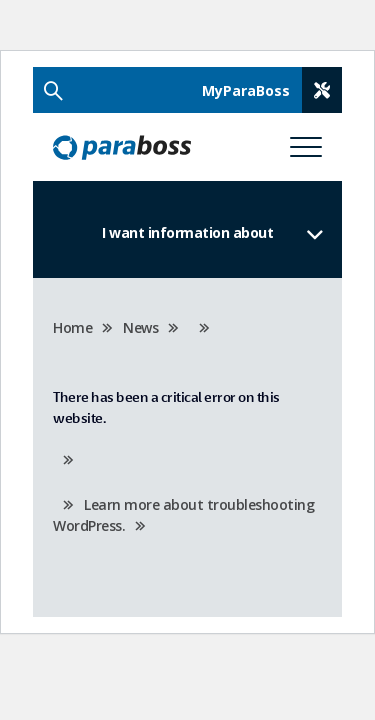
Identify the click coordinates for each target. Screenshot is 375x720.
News (140, 327)
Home (72, 327)
